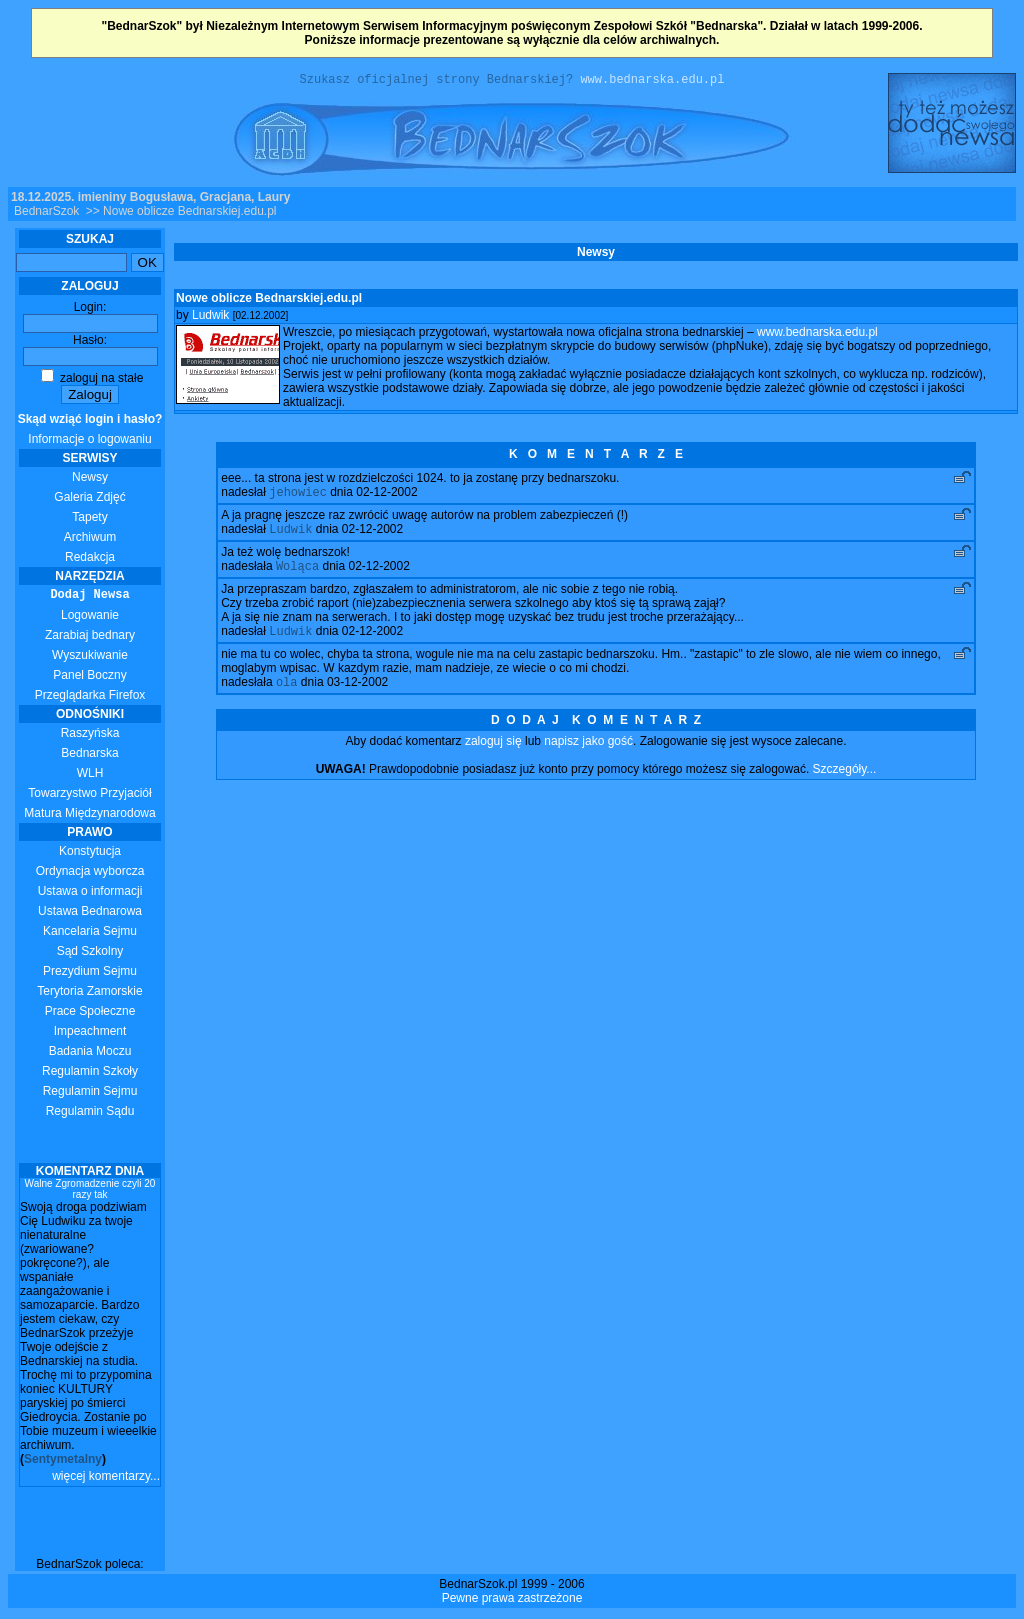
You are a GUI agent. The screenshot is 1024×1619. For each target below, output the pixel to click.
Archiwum (90, 540)
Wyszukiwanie (90, 658)
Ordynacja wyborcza (90, 874)
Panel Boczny (89, 678)
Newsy (90, 480)
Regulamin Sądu (90, 1114)
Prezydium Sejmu (90, 974)
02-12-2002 (386, 497)
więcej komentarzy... (106, 1479)
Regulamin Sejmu (90, 1094)
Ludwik (210, 318)
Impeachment (90, 1034)
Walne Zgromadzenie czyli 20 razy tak (90, 1192)
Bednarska (89, 756)
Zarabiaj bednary (90, 638)
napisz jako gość (588, 754)
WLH (90, 776)
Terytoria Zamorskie (89, 994)
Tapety (89, 520)
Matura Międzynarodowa (89, 816)
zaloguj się (493, 754)
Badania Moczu (90, 1054)
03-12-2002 (357, 695)
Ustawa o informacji (90, 894)
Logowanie (90, 618)
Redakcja (90, 560)
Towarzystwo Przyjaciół (89, 796)
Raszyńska (90, 736)
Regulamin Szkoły (90, 1074)
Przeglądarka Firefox (90, 698)
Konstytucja (90, 854)
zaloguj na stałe (92, 381)
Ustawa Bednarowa (90, 914)
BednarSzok (46, 214)
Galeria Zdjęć (89, 500)
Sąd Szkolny (90, 954)
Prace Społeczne (90, 1014)
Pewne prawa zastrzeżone (512, 1601)
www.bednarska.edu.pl (652, 81)
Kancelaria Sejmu (90, 934)
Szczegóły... (845, 782)
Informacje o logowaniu (90, 432)
